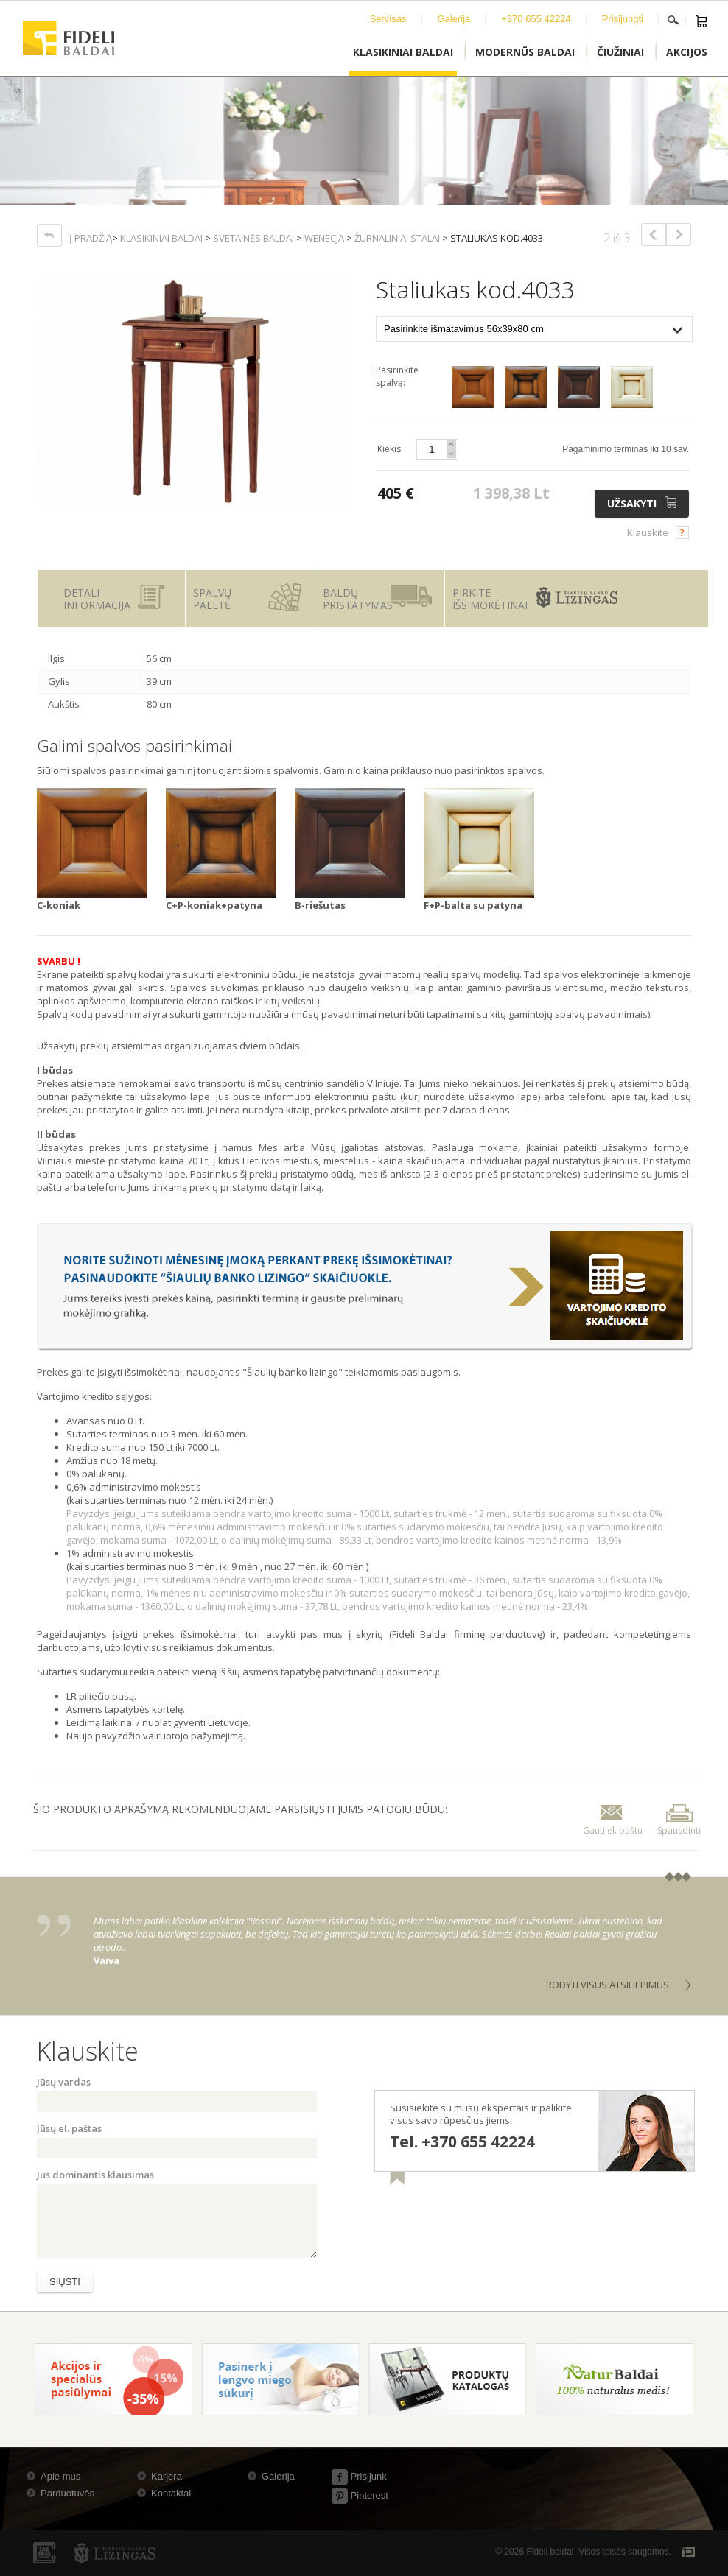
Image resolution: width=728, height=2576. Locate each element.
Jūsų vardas (64, 2081)
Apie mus (60, 2476)
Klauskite (647, 532)
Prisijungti (622, 18)
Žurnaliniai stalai (397, 237)
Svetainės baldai (253, 237)
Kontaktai (171, 2493)
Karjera (166, 2476)
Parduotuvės (67, 2493)
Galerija (453, 18)
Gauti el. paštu (613, 1819)
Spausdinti (679, 1819)
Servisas (388, 18)
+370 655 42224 (535, 18)
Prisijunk (359, 2476)
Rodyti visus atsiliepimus (607, 1984)
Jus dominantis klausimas (95, 2174)
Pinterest (360, 2495)
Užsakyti (644, 503)
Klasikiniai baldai (161, 237)
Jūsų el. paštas (69, 2128)
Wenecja (324, 237)
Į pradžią (90, 237)
